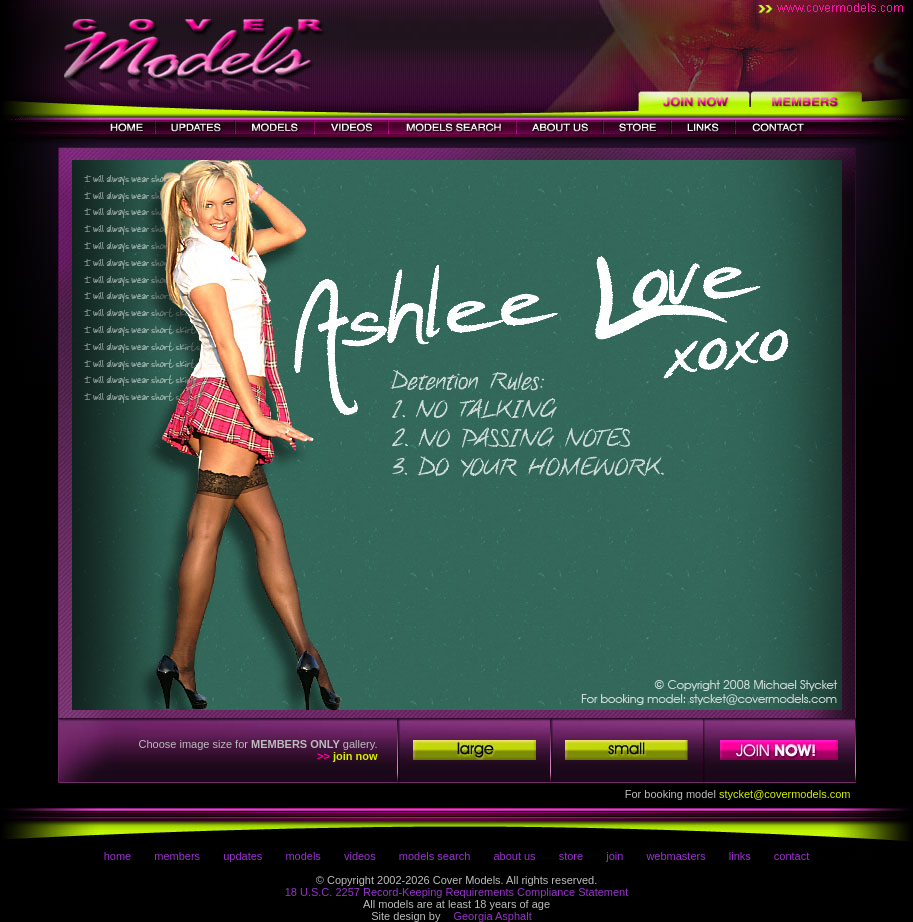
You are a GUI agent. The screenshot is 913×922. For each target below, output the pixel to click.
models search (435, 856)
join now (355, 756)
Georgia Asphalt (492, 916)
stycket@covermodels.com (785, 794)
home (118, 856)
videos (360, 856)
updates (242, 856)
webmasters (675, 856)
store (571, 856)
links (740, 856)
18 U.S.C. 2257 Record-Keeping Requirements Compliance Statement (457, 892)
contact (791, 856)
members (177, 856)
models (302, 856)
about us (514, 856)
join (614, 856)
